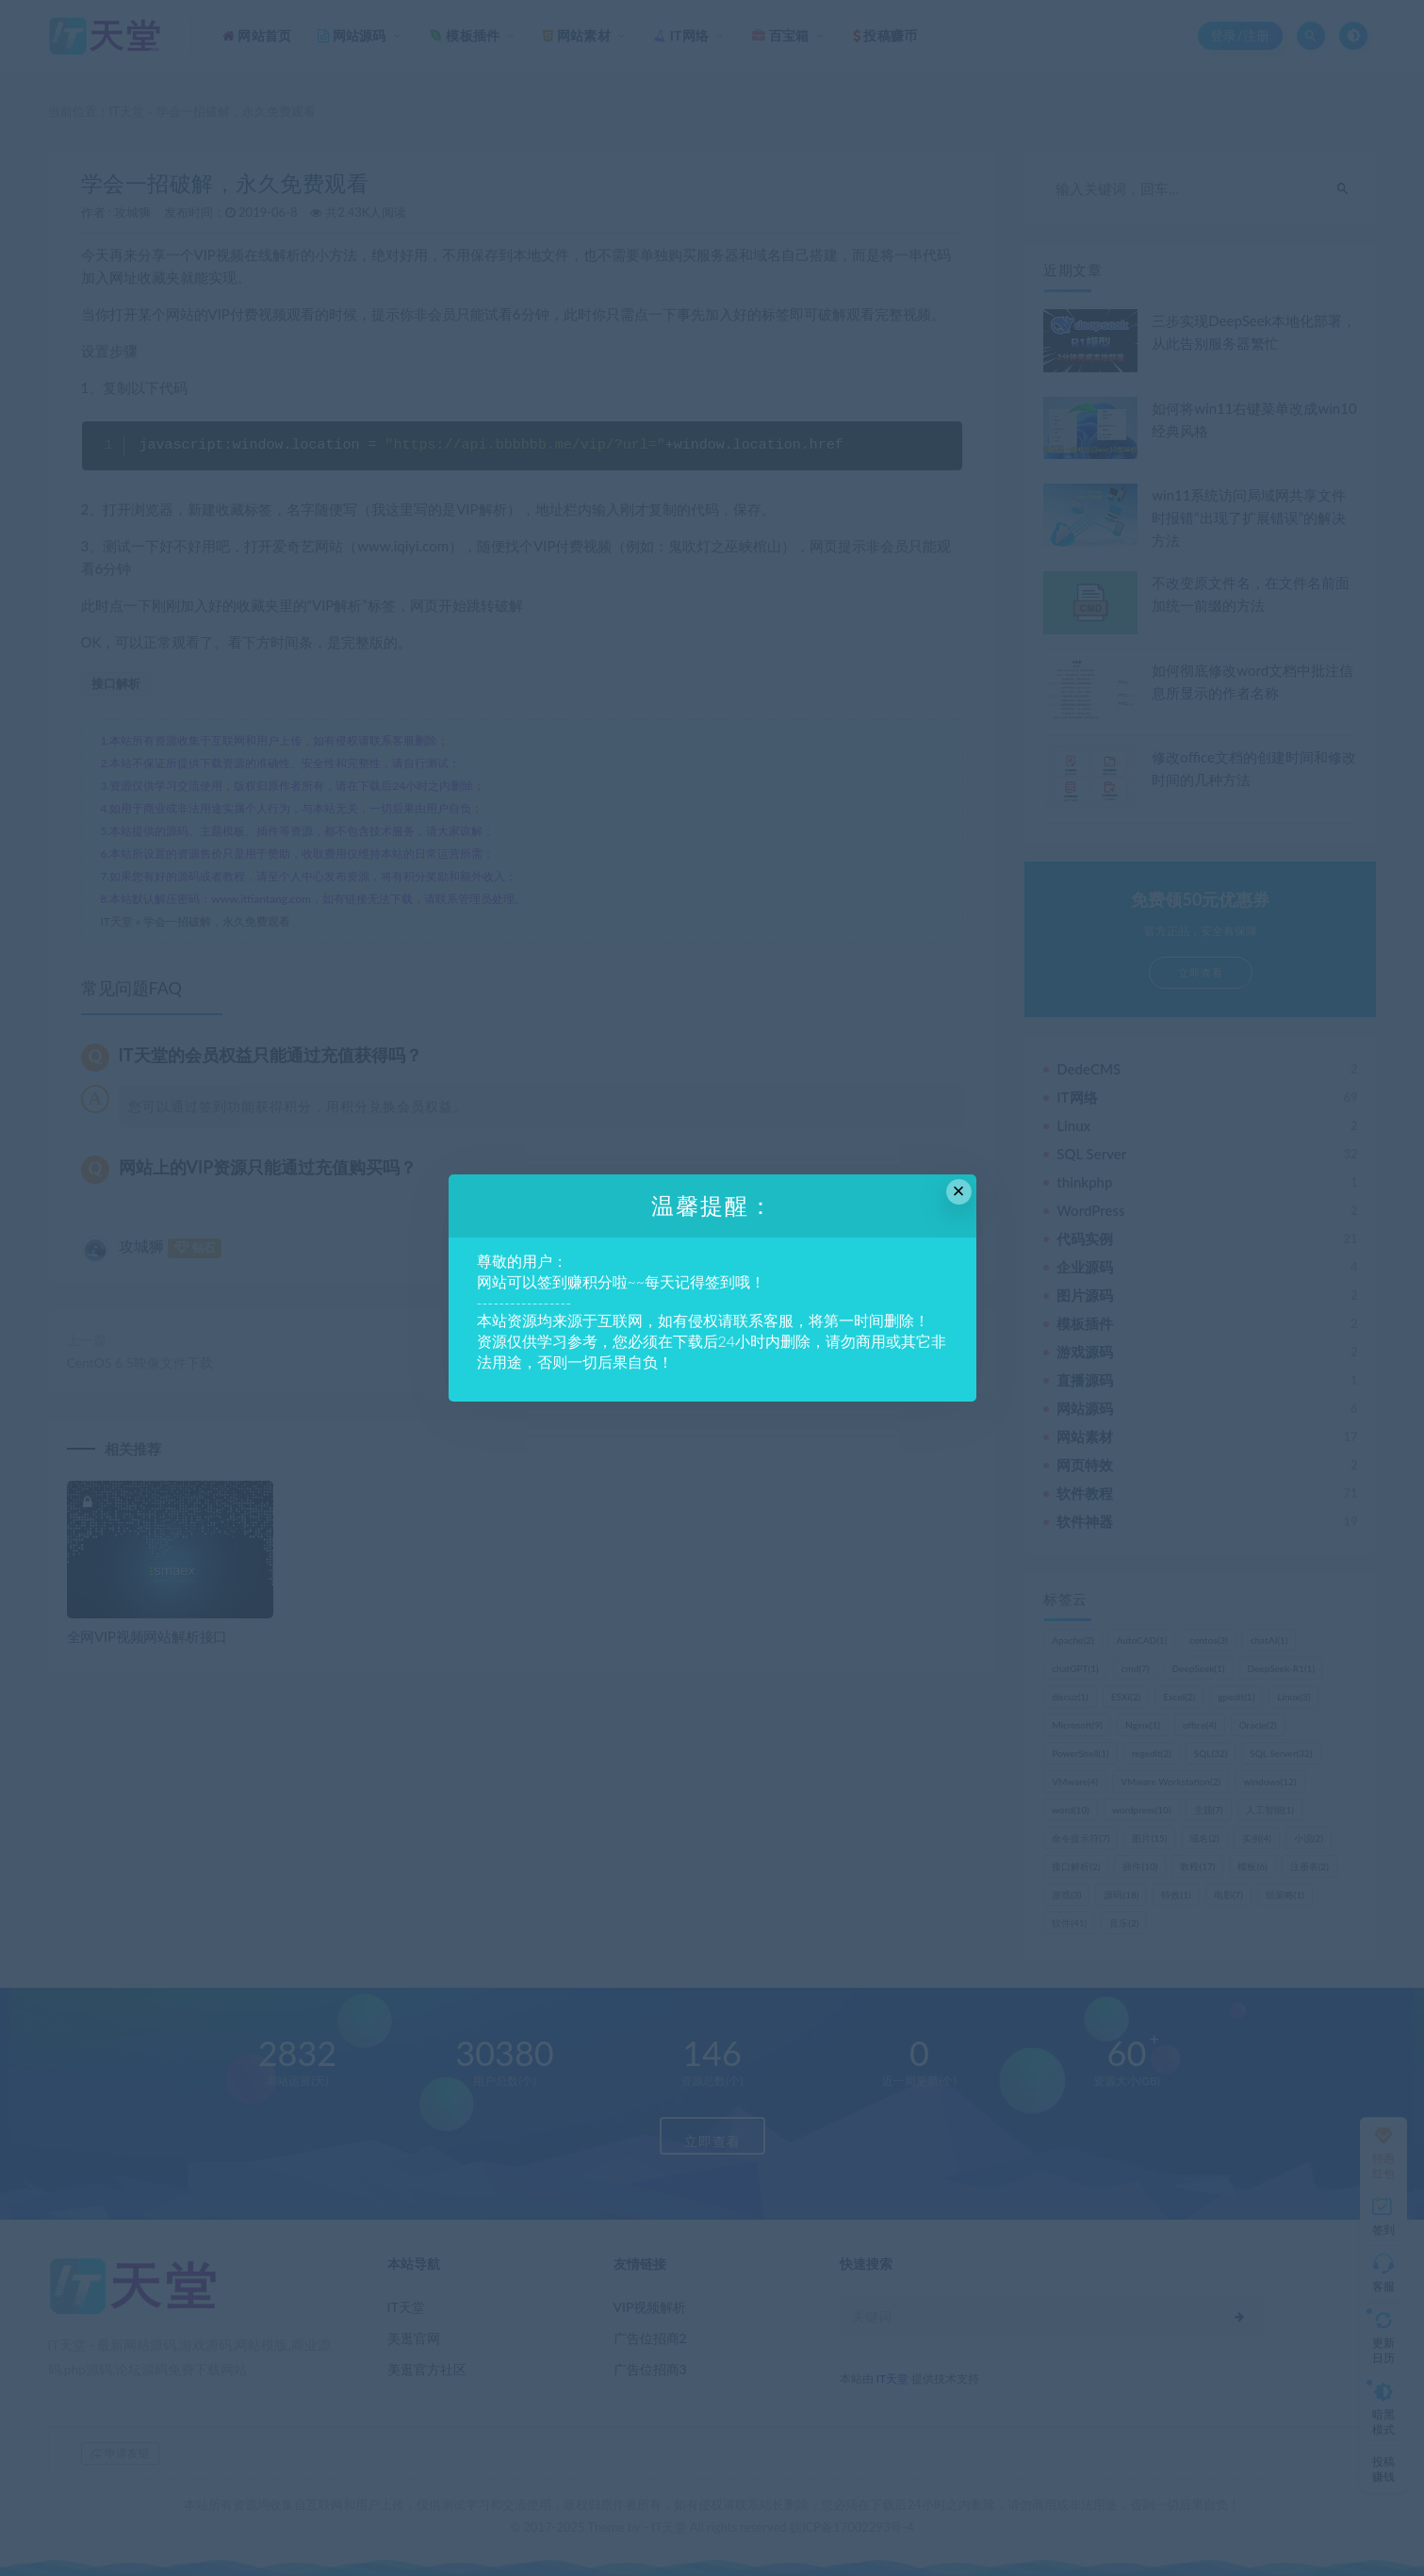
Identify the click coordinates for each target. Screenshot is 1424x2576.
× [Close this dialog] (959, 1191)
